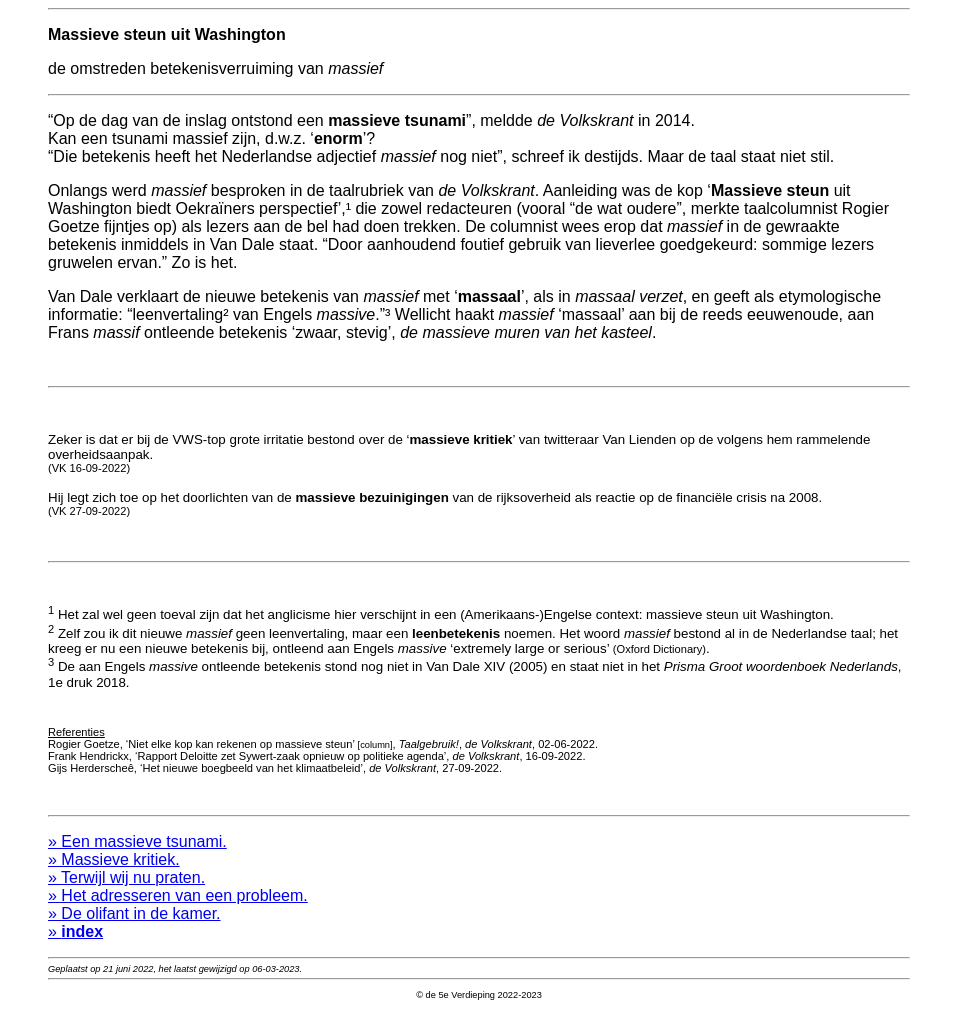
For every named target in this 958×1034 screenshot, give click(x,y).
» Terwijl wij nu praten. (126, 895)
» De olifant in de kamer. (134, 931)
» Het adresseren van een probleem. (178, 913)
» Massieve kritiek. (114, 877)
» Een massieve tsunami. (137, 859)
